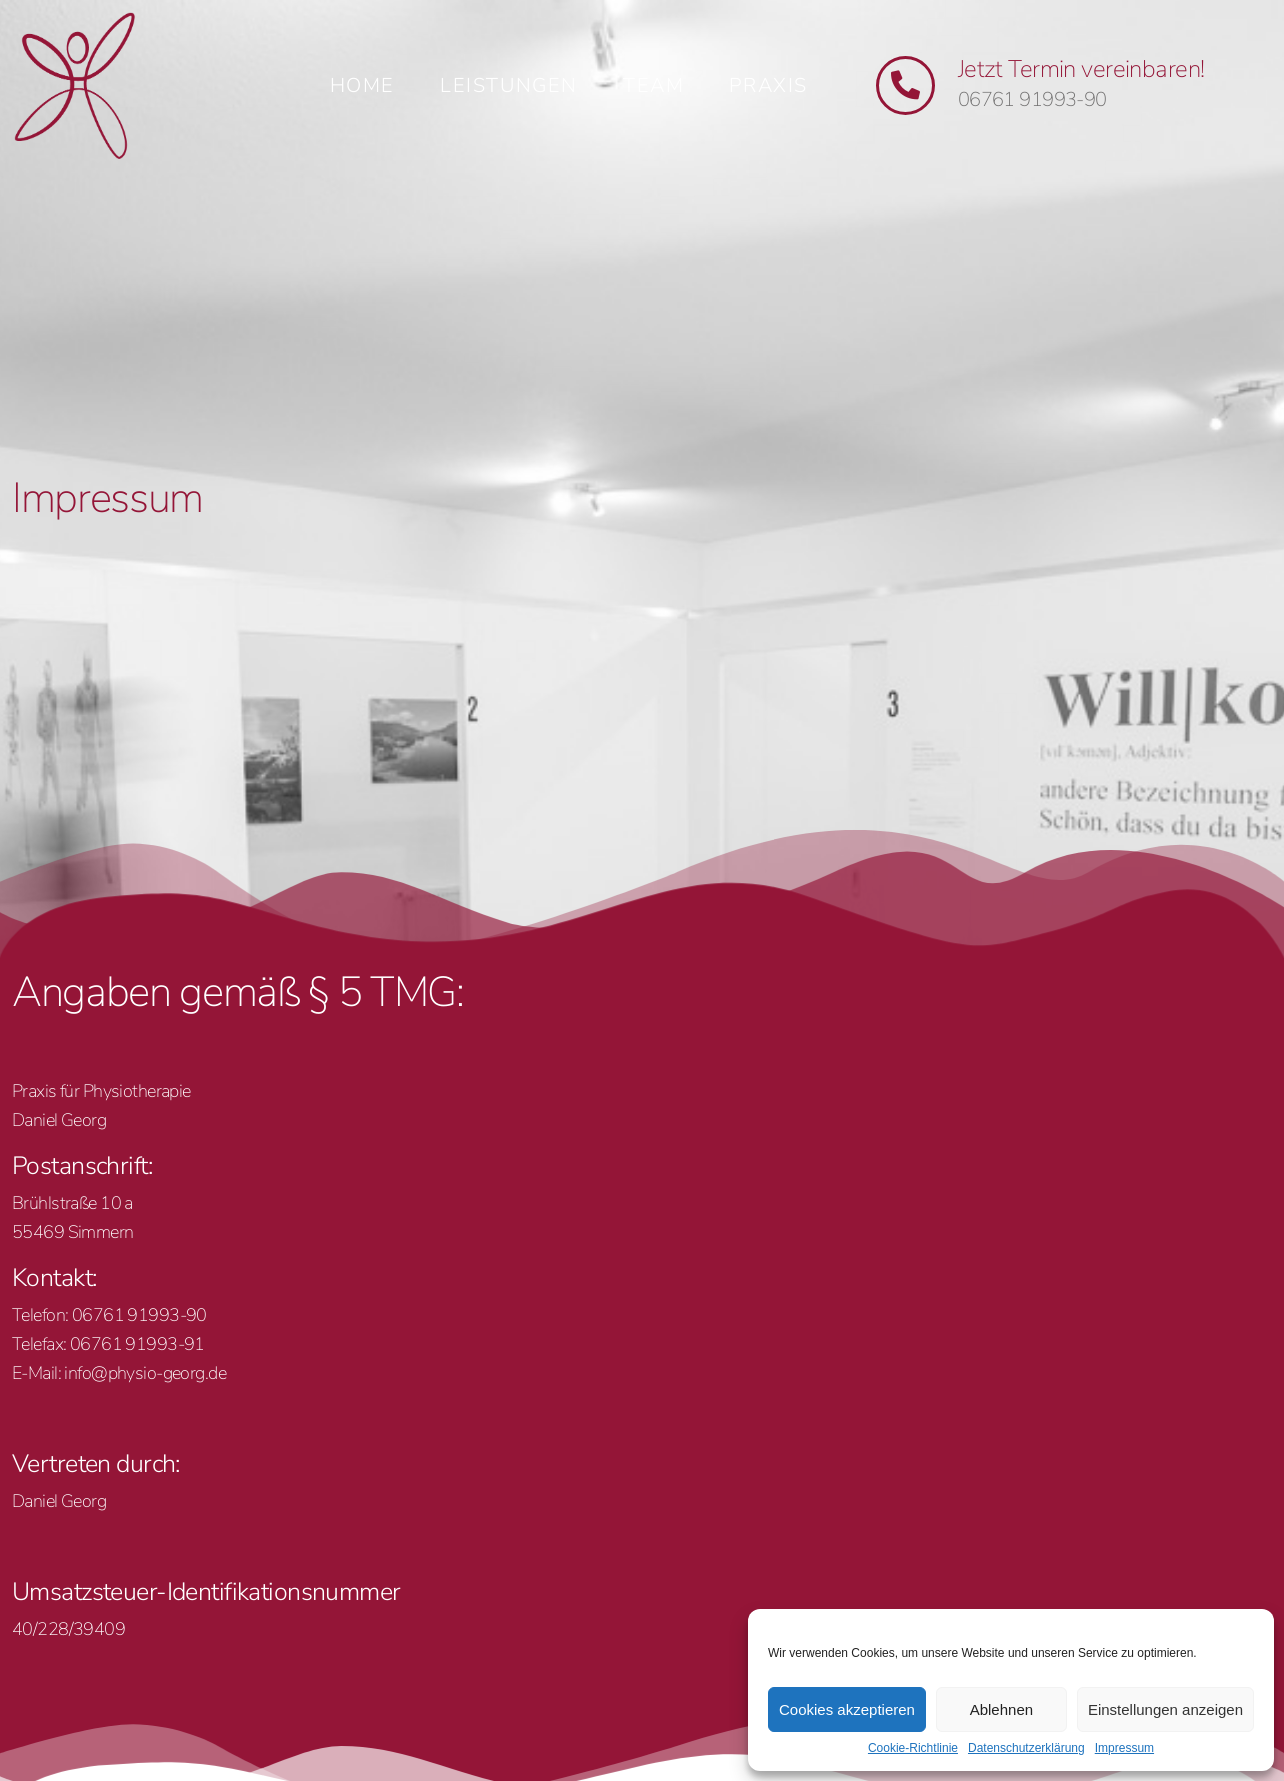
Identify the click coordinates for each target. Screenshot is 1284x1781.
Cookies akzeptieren (847, 1709)
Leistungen (509, 85)
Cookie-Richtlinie (913, 1748)
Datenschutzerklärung (1026, 1748)
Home (362, 85)
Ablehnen (1001, 1709)
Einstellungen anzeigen (1165, 1709)
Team (653, 85)
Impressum (1124, 1748)
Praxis (768, 85)
